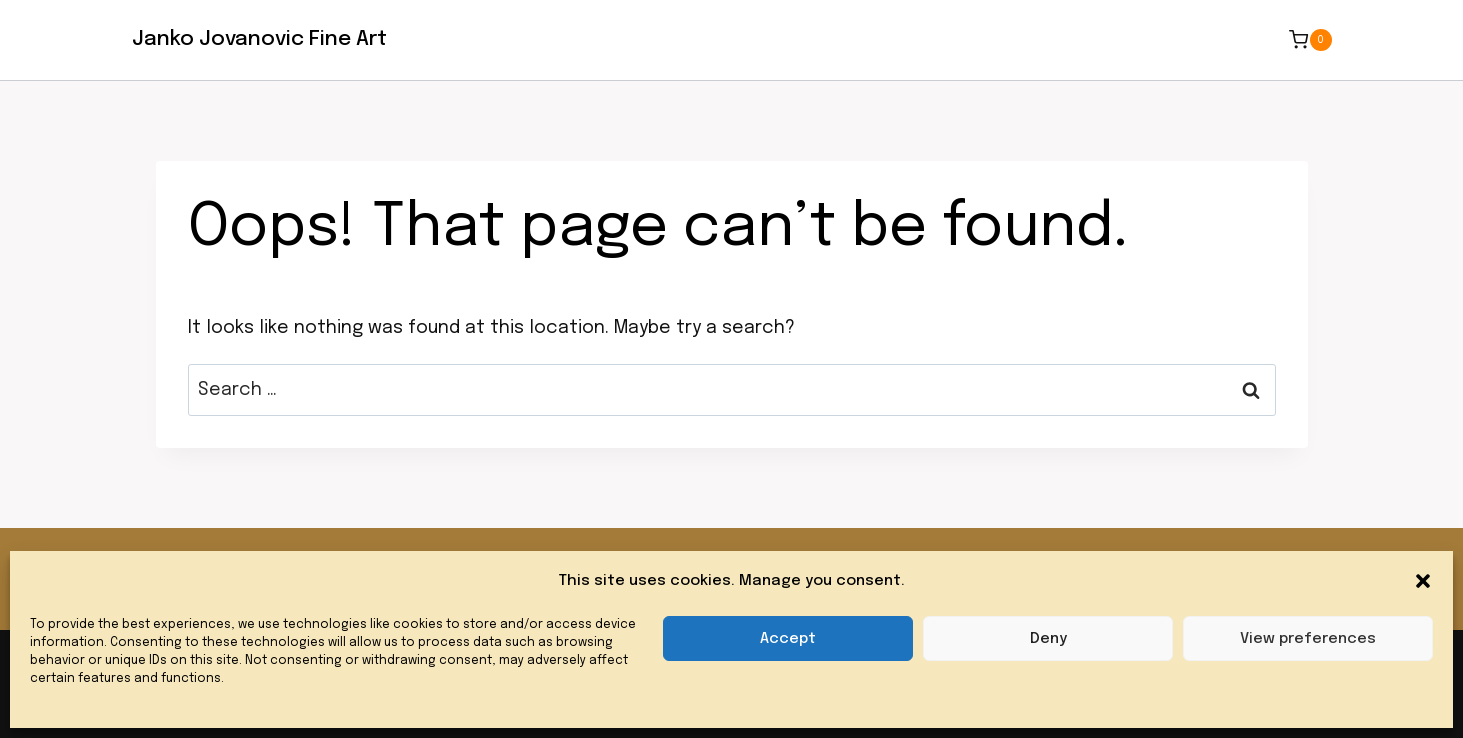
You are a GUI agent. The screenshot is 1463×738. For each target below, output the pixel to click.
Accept (788, 639)
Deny (1048, 639)
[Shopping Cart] (1310, 39)
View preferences (1308, 639)
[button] (1423, 581)
